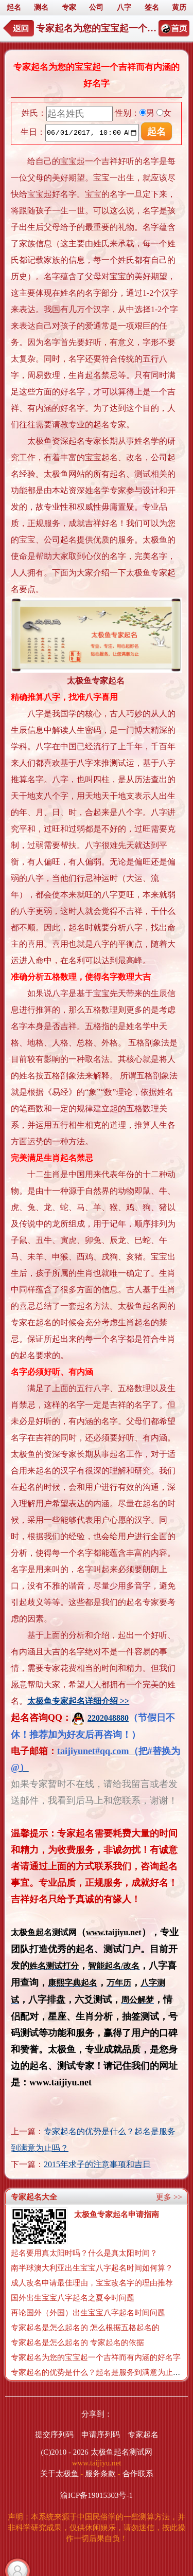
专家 (69, 7)
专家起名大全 (34, 2197)
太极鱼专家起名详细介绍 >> (78, 1701)
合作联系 (137, 2474)
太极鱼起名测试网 (121, 2452)
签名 (152, 7)
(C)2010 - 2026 (65, 2452)
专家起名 (143, 2434)
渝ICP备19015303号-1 (96, 2495)
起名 (14, 7)
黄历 (179, 7)
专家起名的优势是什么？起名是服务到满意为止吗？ (99, 2372)
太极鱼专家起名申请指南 (116, 2214)
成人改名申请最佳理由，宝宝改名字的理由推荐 (92, 2283)
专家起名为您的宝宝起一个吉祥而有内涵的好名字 (96, 2357)
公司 (96, 7)
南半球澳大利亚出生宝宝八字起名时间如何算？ (92, 2268)
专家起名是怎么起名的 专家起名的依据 (77, 2342)
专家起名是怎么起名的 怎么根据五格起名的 (85, 2327)
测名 (41, 7)
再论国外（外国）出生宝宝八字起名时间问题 (88, 2313)
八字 (124, 7)
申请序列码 (100, 2434)
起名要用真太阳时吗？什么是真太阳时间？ (84, 2253)
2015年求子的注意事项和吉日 (97, 2164)
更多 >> (169, 2197)
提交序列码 (54, 2434)
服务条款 (100, 2474)
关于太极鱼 (59, 2474)
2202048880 (100, 1718)
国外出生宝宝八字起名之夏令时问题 (72, 2298)
